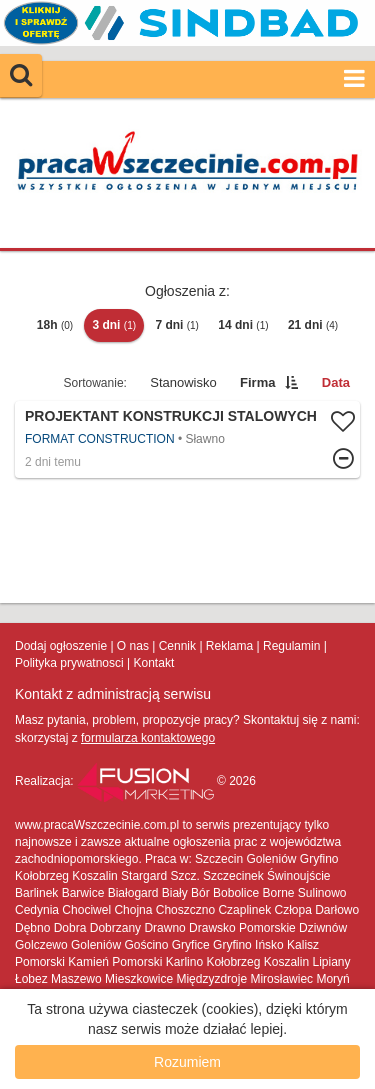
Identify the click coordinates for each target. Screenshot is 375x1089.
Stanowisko (183, 382)
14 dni (243, 325)
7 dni (177, 325)
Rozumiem (187, 1062)
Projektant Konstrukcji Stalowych (171, 416)
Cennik (177, 646)
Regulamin (291, 646)
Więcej (187, 439)
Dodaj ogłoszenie (61, 646)
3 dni (114, 325)
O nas (133, 646)
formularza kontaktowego (148, 738)
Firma (257, 382)
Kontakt (154, 663)
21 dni (313, 325)
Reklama (229, 646)
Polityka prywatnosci (69, 663)
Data (336, 382)
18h (55, 325)
